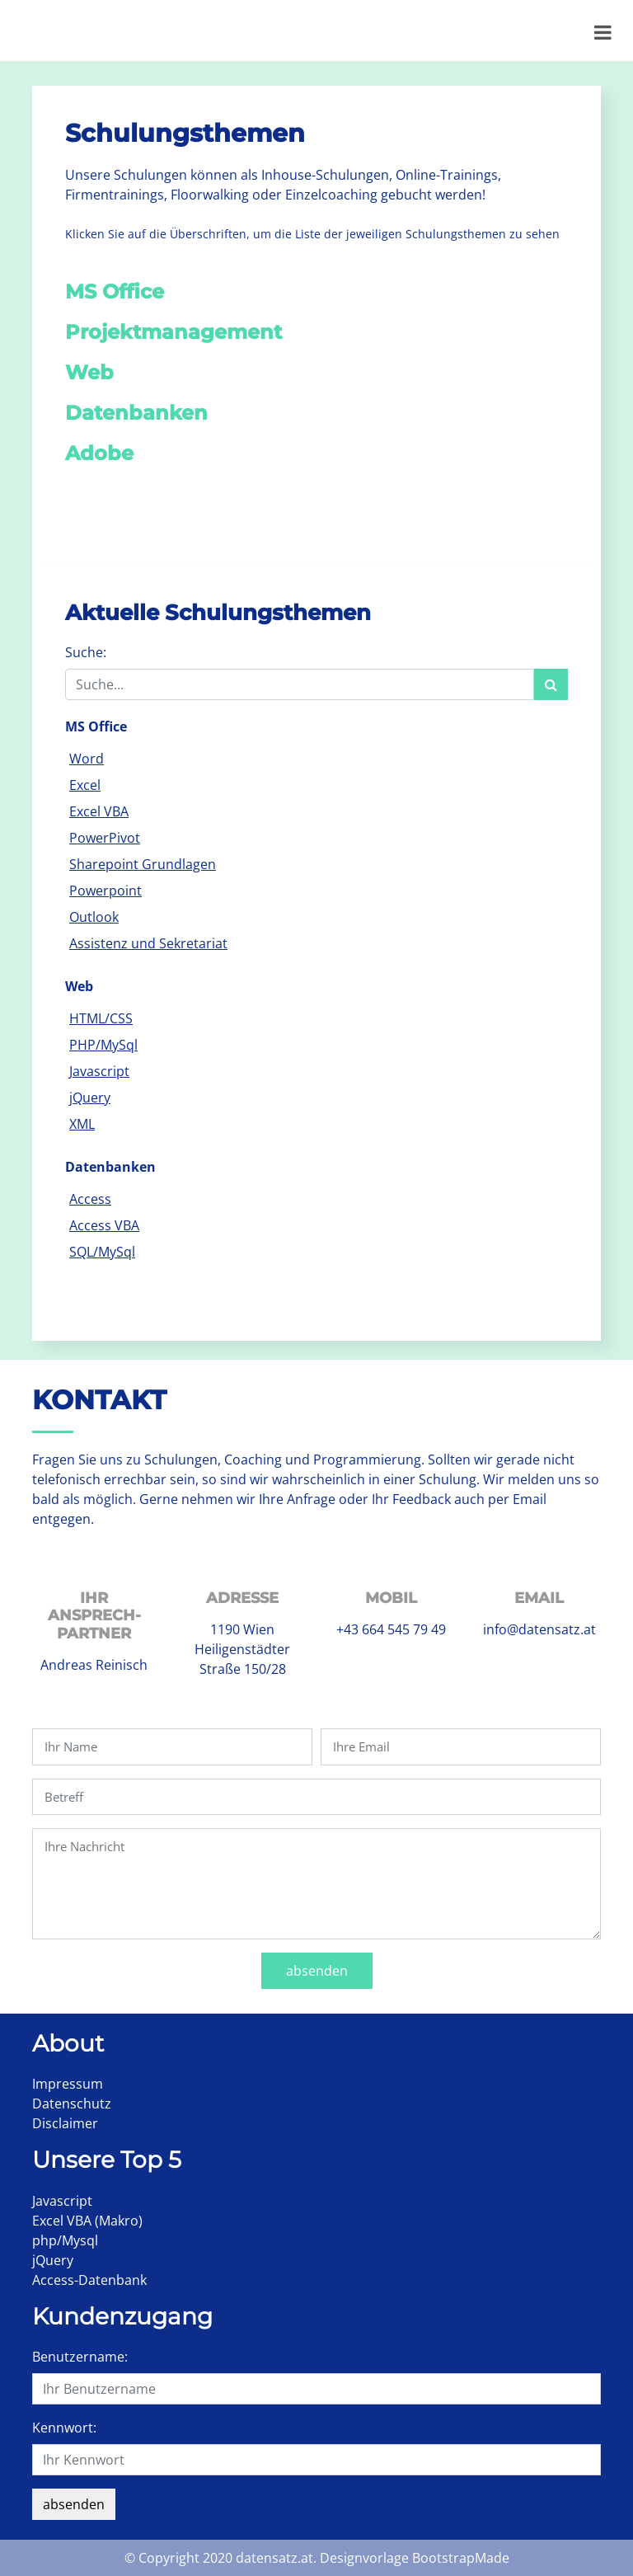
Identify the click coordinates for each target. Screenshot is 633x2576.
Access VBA (104, 1225)
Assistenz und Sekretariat (148, 943)
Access (90, 1199)
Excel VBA (99, 811)
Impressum (67, 2084)
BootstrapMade (460, 2558)
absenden (317, 1971)
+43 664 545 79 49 (391, 1629)
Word (86, 759)
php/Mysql (65, 2240)
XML (82, 1124)
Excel (85, 785)
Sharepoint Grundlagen (142, 864)
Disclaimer (65, 2123)
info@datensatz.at (539, 1629)
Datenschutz (71, 2103)
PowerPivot (104, 838)
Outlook (94, 917)
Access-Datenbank (89, 2280)
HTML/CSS (101, 1018)
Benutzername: (80, 2357)
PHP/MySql (103, 1045)
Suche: (85, 652)
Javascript (99, 1071)
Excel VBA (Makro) (87, 2221)
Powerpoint (105, 890)
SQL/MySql (102, 1252)
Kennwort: (64, 2428)
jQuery (89, 1097)
